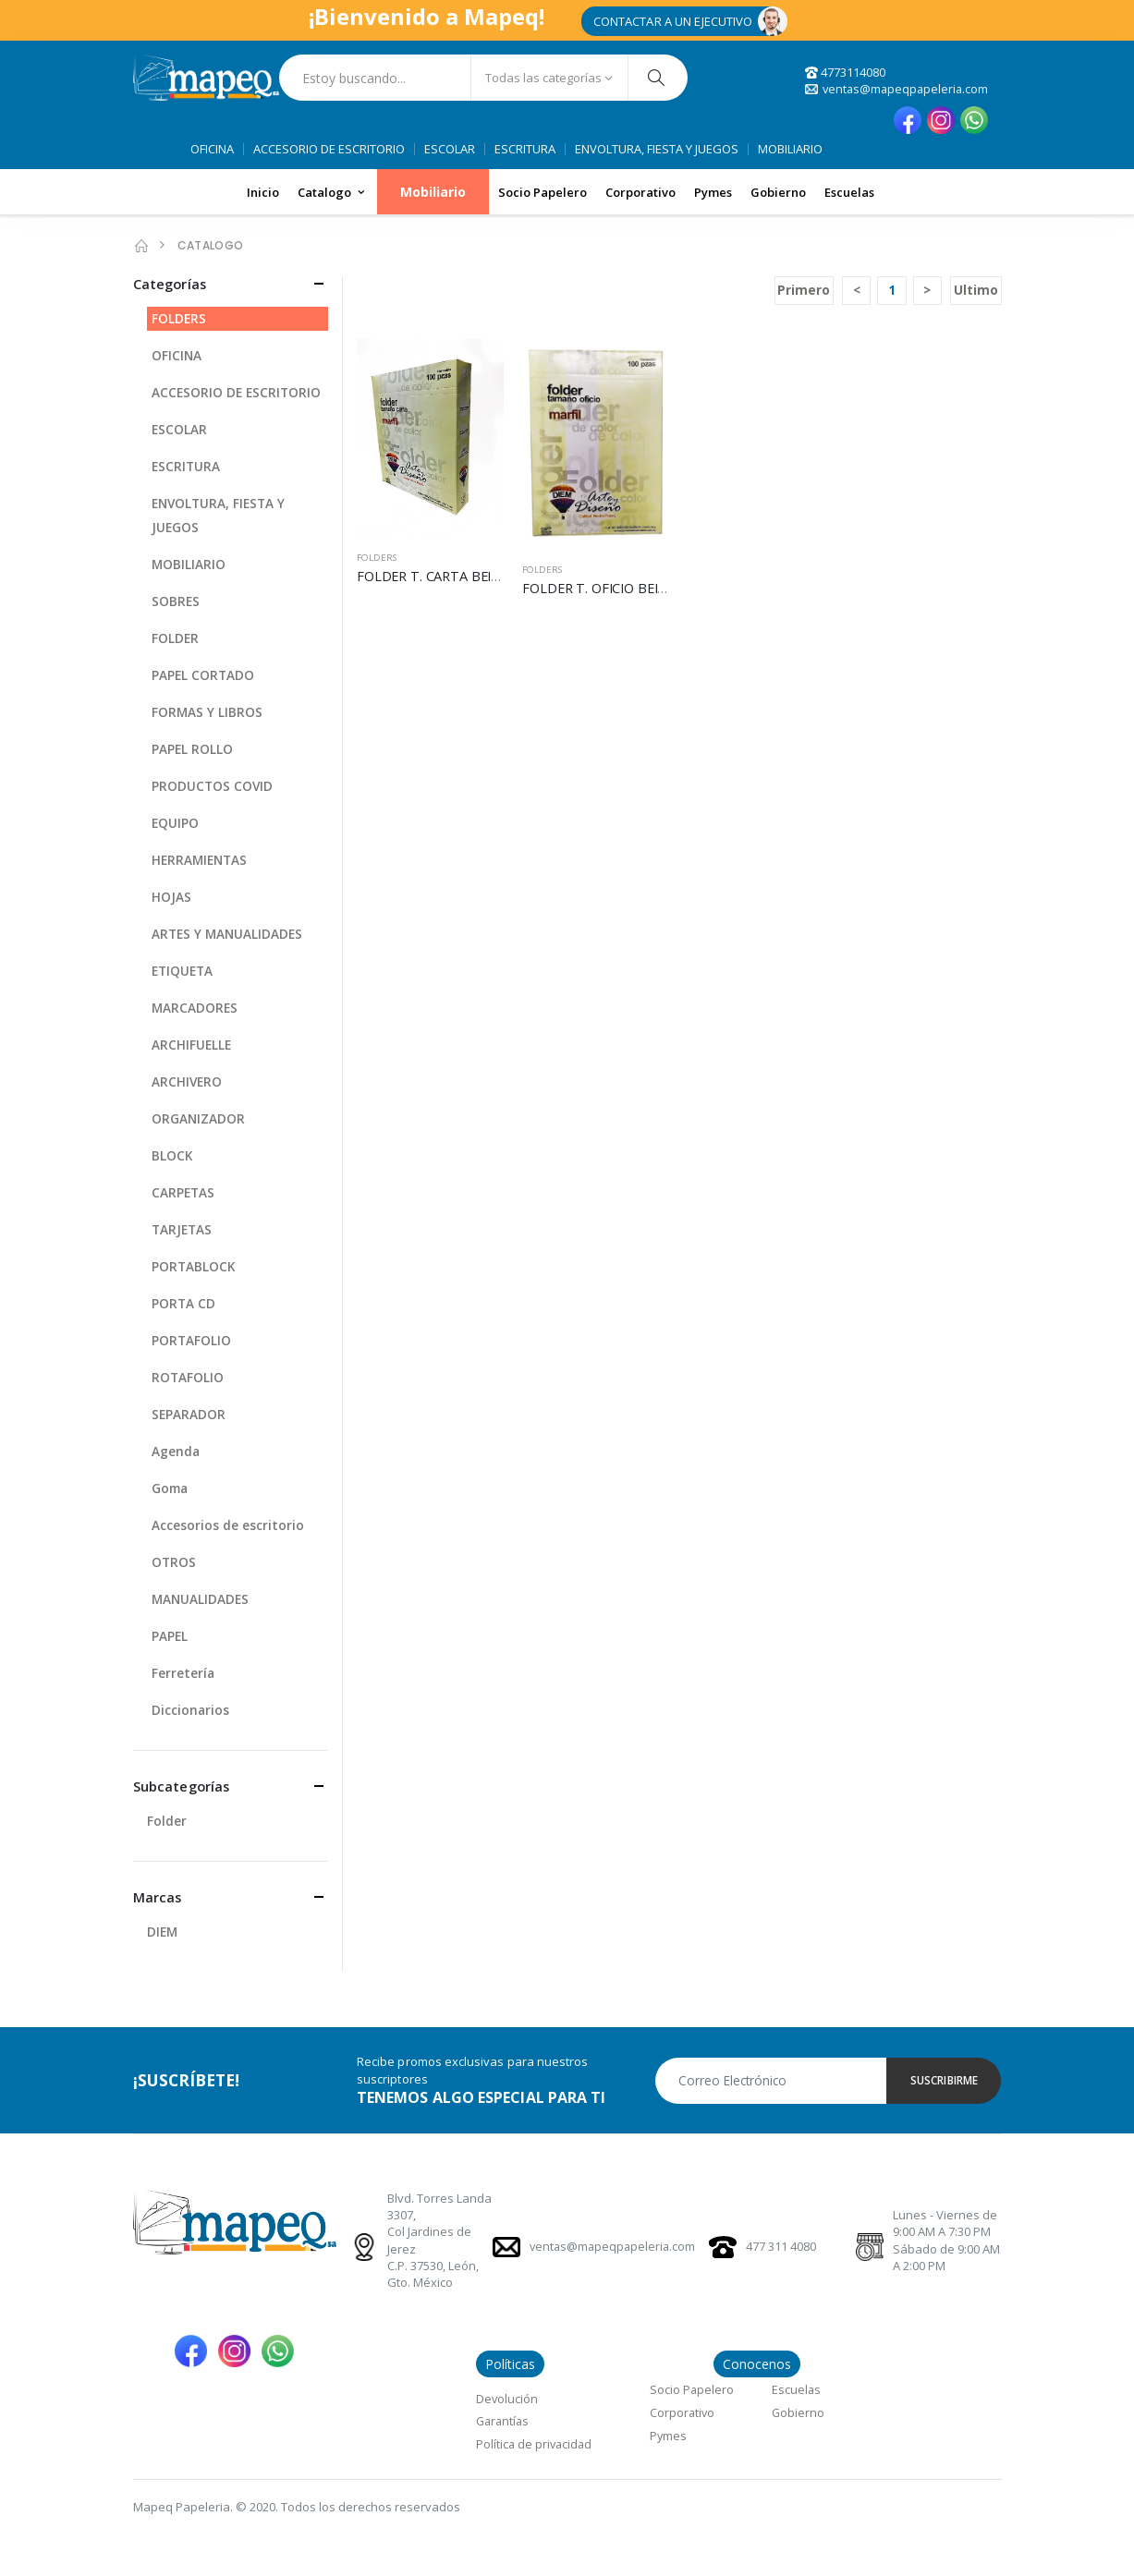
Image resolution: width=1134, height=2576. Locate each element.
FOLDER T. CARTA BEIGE (436, 576)
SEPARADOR (189, 1415)
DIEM (163, 1933)
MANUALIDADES (201, 1600)
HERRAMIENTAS (201, 860)
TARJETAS (183, 1230)
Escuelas (849, 192)
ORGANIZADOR (199, 1119)
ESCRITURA (524, 150)
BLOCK (172, 1156)
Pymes (713, 192)
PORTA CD (184, 1304)
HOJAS (171, 897)
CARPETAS (184, 1193)
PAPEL (170, 1637)
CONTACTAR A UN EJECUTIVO (673, 21)
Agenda (176, 1452)
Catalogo (324, 192)
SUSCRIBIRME (944, 2082)
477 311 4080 (781, 2249)
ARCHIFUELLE (192, 1045)
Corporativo (640, 192)
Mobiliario (433, 192)
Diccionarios (191, 1710)
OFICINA (212, 150)
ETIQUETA (184, 971)
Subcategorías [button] (183, 1787)
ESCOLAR (449, 150)
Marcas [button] (158, 1899)
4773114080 (840, 72)
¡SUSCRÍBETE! (189, 2082)
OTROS (174, 1563)
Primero (801, 291)
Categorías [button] (171, 285)
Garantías (504, 2421)
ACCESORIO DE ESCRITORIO (329, 150)
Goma (171, 1489)
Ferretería (183, 1674)
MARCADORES (195, 1008)
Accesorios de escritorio (228, 1526)
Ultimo (976, 291)
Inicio (263, 192)
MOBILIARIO (790, 150)
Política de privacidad (535, 2444)
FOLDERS (378, 559)
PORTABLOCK (194, 1267)
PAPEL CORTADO (204, 676)
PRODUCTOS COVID (213, 787)
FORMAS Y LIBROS (207, 713)
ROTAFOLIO (188, 1378)
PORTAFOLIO (192, 1341)
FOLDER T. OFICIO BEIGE (603, 588)
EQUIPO (176, 823)
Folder (167, 1822)
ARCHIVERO (188, 1082)
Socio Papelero (542, 192)
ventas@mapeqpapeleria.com (894, 88)
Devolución (507, 2399)
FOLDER (176, 639)
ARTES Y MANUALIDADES (229, 934)
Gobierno (778, 192)
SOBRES (176, 602)
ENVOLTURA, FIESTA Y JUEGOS (656, 150)
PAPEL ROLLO (193, 750)
